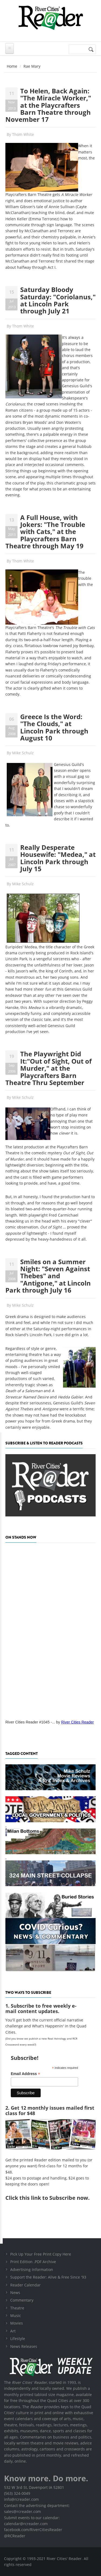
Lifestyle (17, 2338)
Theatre (17, 2307)
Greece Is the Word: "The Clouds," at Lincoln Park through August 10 (54, 727)
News (15, 2292)
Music (15, 2315)
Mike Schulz (23, 752)
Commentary (21, 2300)
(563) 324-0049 (17, 2493)
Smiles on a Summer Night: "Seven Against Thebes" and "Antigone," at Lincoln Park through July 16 (48, 1276)
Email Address (25, 2073)
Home (12, 66)
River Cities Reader (77, 1722)
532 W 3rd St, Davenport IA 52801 (34, 2487)
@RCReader (14, 2535)
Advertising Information (31, 2269)
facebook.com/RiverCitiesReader (33, 2529)
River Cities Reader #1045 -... (30, 1722)
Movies (16, 2323)
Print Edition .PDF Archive (33, 2261)
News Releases (23, 2346)
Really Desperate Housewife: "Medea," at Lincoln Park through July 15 (58, 858)
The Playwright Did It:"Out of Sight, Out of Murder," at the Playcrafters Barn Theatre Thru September (48, 1068)
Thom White (23, 134)
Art (13, 2331)
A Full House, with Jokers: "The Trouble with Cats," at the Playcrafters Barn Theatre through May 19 (45, 531)
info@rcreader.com (21, 2499)
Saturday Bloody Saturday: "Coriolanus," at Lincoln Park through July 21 (58, 300)
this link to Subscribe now (53, 2197)
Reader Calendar (25, 2284)
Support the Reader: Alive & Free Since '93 (48, 2277)
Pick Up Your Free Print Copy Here (40, 2254)
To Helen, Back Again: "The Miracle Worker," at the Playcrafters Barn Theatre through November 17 (48, 105)
